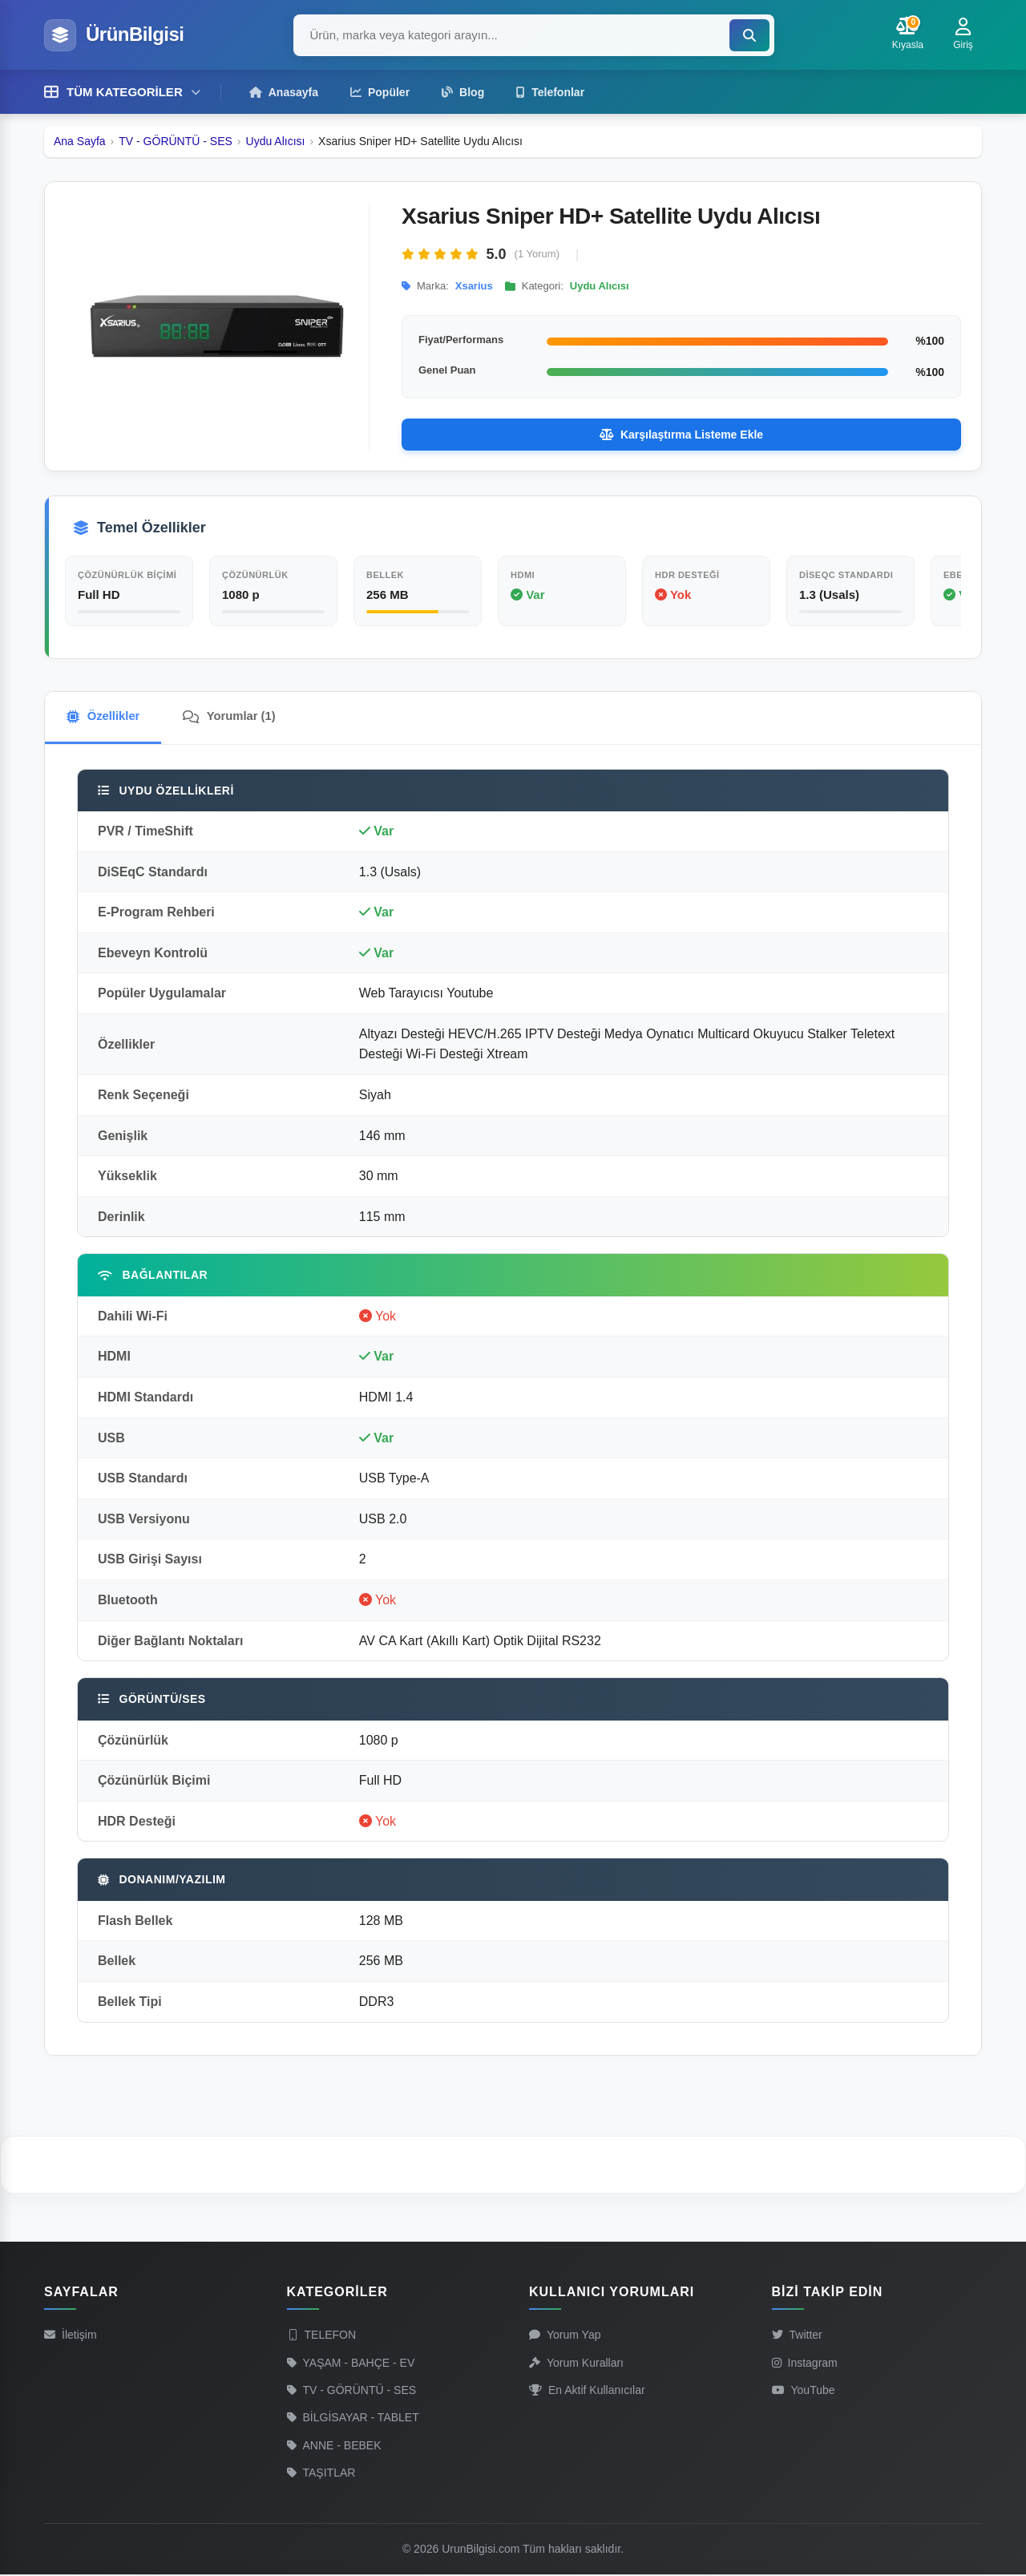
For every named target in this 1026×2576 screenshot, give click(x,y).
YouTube (803, 2391)
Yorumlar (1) (238, 716)
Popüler (380, 91)
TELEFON (322, 2336)
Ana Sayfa (80, 140)
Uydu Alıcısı (275, 140)
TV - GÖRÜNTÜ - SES (175, 140)
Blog (463, 91)
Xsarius (474, 285)
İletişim (70, 2336)
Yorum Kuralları (576, 2363)
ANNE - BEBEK (334, 2446)
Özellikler (106, 716)
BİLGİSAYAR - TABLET (353, 2418)
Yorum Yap (564, 2336)
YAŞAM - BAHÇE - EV (351, 2363)
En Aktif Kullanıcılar (587, 2391)
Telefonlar (550, 91)
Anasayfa (283, 91)
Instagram (805, 2363)
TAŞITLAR (321, 2474)
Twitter (797, 2336)
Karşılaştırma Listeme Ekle (681, 433)
